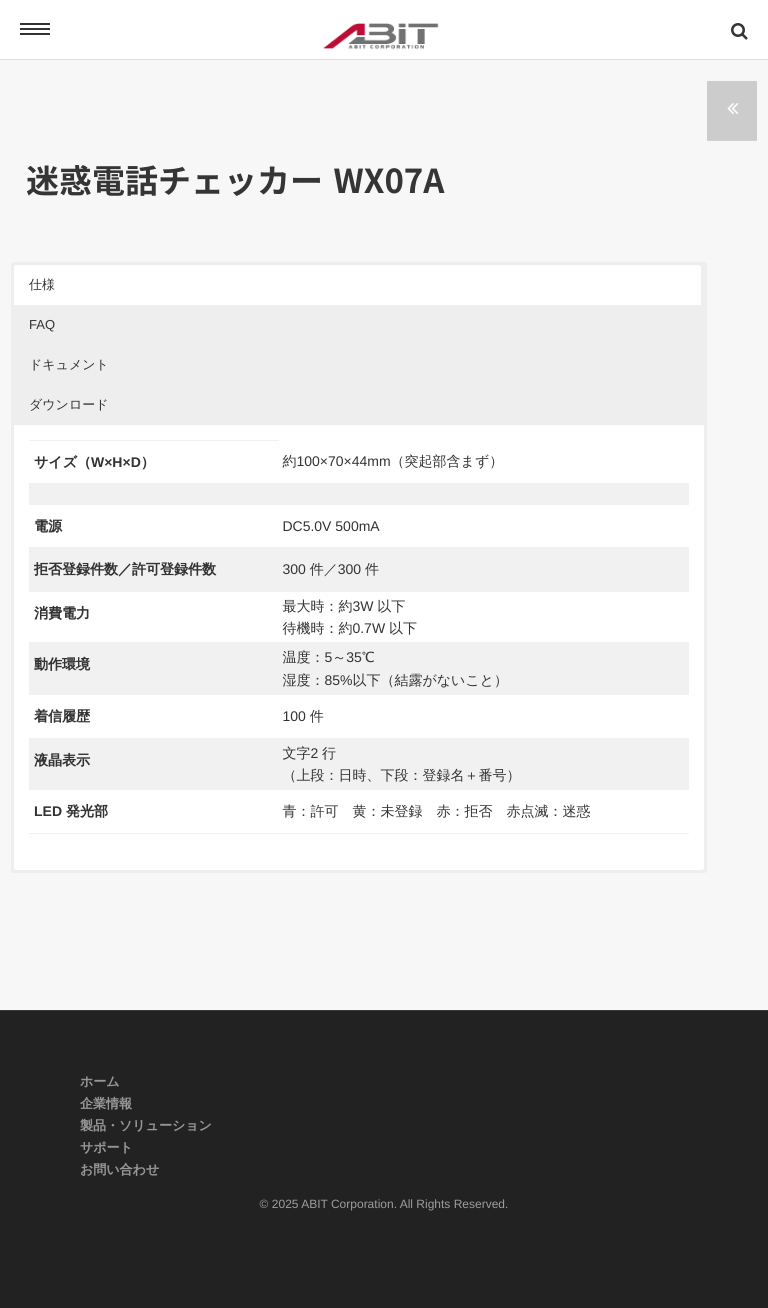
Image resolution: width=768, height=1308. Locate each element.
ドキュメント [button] (69, 364)
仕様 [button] (42, 284)
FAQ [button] (42, 324)
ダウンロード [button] (69, 404)
